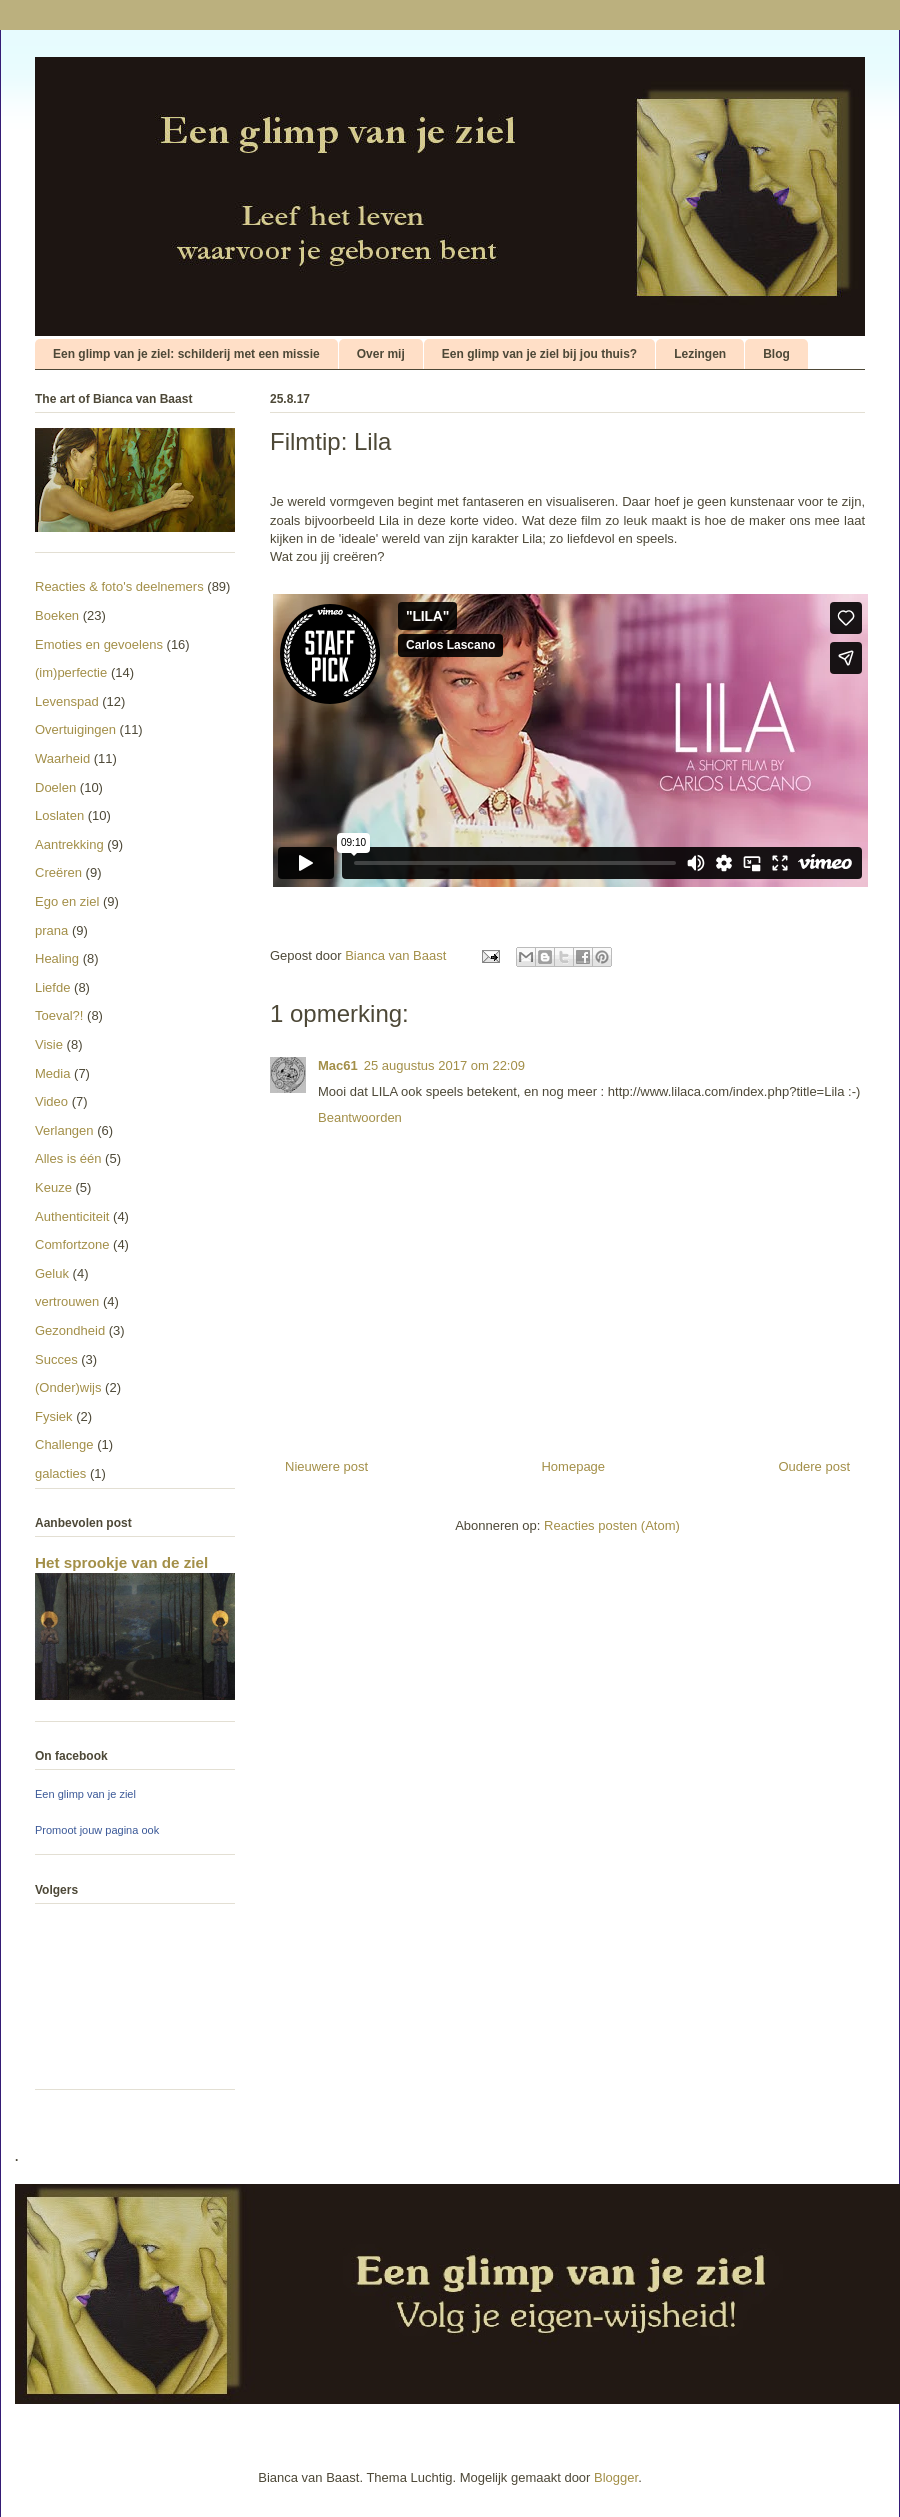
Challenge (64, 1444)
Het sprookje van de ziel (121, 1562)
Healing (57, 958)
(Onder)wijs (68, 1387)
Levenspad (67, 701)
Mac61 (338, 1065)
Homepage (573, 1466)
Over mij (381, 354)
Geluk (52, 1273)
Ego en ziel (67, 901)
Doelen (55, 787)
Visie (49, 1044)
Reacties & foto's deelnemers (119, 586)
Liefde (52, 987)
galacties (60, 1473)
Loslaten (59, 815)
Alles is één (68, 1158)
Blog (776, 354)
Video (51, 1101)
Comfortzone (72, 1244)
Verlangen (64, 1130)
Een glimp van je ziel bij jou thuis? (539, 354)
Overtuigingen (75, 729)
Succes (56, 1359)
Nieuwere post (326, 1466)
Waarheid (62, 758)
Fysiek (54, 1416)
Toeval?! (59, 1015)
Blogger (616, 2477)
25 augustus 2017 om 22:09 (444, 1065)
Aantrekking (69, 844)
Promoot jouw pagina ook (97, 1830)
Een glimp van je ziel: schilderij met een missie (186, 354)
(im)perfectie (71, 672)
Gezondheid (70, 1330)
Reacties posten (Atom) (612, 1525)
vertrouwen (67, 1301)
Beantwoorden (360, 1117)
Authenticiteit (72, 1216)
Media (52, 1073)
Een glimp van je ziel (85, 1794)
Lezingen (700, 354)
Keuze (53, 1187)
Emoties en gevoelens (99, 644)
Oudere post (814, 1466)
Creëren (58, 872)
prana (51, 930)
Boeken (57, 615)
